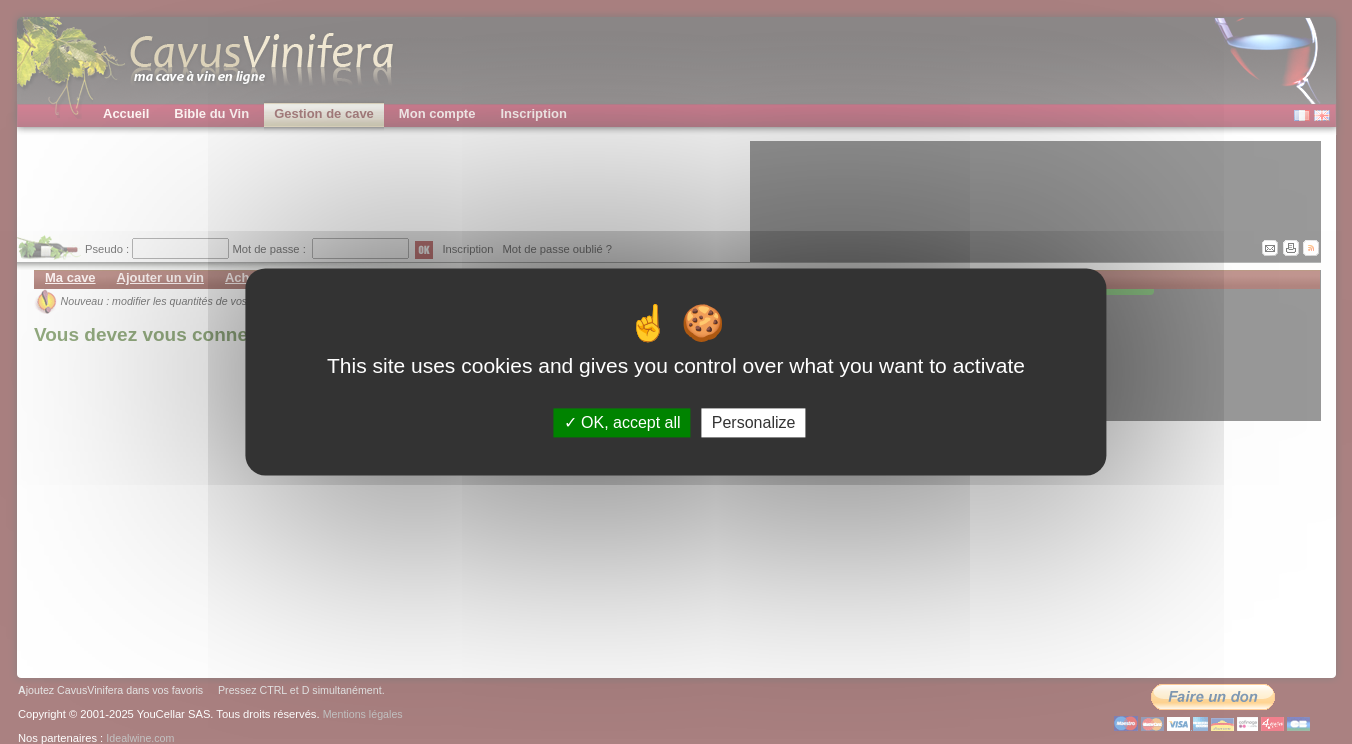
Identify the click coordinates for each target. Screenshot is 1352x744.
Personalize (754, 422)
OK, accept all (622, 422)
